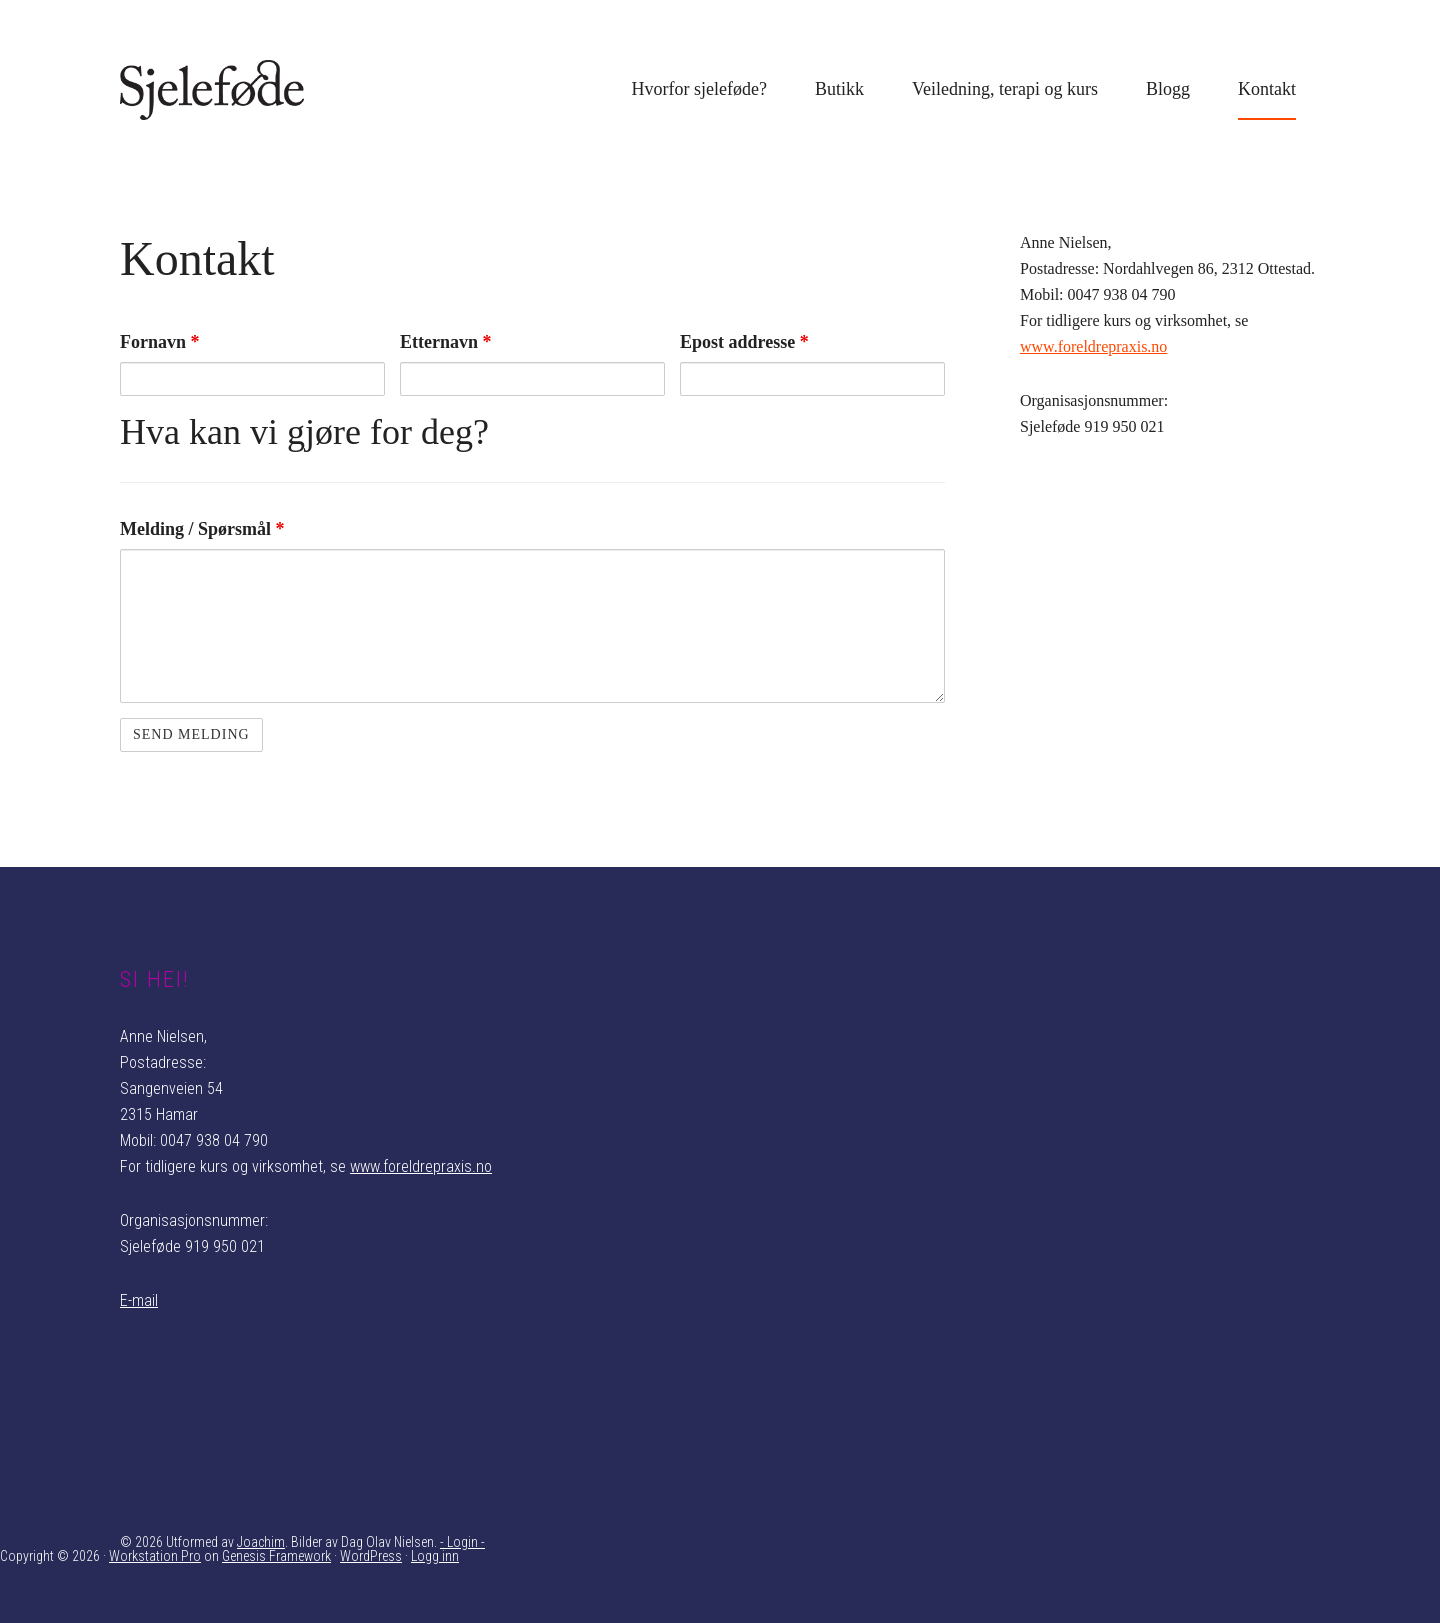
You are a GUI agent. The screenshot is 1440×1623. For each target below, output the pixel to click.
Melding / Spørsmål (202, 529)
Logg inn (435, 1556)
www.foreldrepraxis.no (1093, 346)
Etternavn (446, 342)
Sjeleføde (270, 90)
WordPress (371, 1556)
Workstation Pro (155, 1556)
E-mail (139, 1300)
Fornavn (160, 342)
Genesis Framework (276, 1556)
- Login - (462, 1542)
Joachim (261, 1542)
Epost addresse (744, 342)
